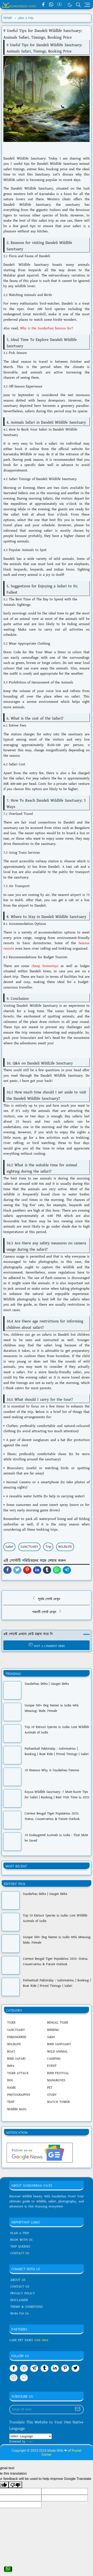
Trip (48, 1546)
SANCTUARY (29, 1546)
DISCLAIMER (19, 2300)
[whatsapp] (51, 5)
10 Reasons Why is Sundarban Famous (52, 1770)
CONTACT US (19, 2253)
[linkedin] (54, 2368)
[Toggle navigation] (87, 4)
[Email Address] (41, 2409)
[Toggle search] (78, 5)
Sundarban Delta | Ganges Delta (47, 1683)
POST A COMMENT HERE (46, 1645)
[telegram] (34, 2368)
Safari (9, 1546)
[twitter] (75, 2368)
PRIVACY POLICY (22, 2293)
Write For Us (19, 2313)
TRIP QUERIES (20, 2246)
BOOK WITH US (21, 2239)
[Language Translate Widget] (30, 2436)
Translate (37, 2441)
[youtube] (60, 5)
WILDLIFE (65, 1546)
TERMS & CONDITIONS (26, 2306)
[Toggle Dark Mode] (70, 4)
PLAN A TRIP (19, 2233)
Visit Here (40, 2340)
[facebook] (43, 5)
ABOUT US (17, 2280)
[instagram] (13, 2378)
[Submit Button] (77, 2409)
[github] (24, 2378)
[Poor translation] (15, 2485)
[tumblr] (44, 2368)
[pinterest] (65, 2368)
